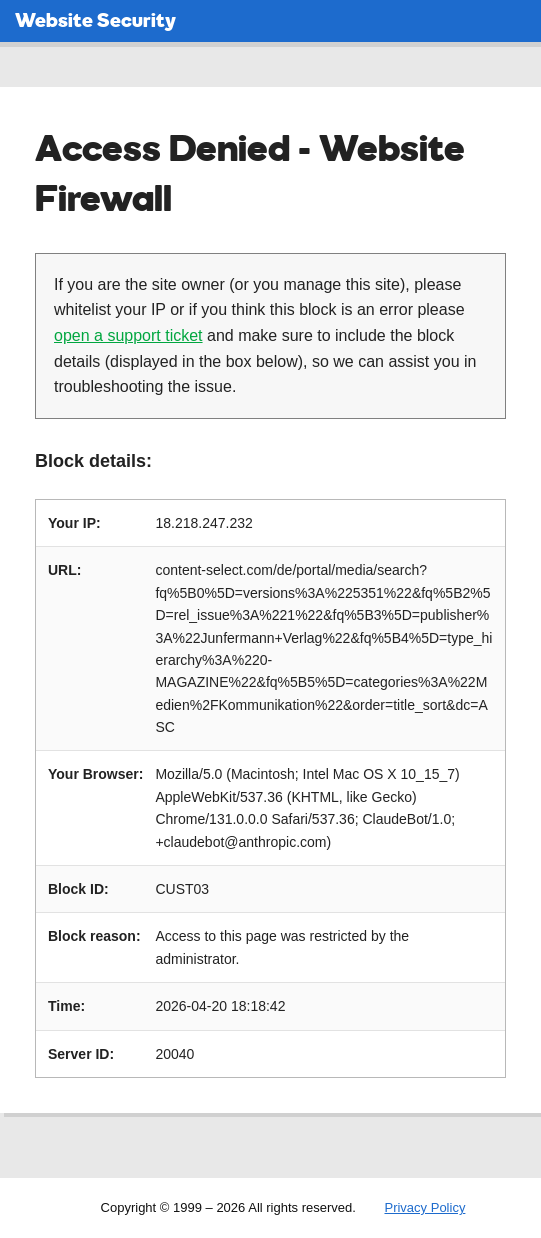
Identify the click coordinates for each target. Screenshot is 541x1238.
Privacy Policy (424, 1207)
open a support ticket (128, 335)
